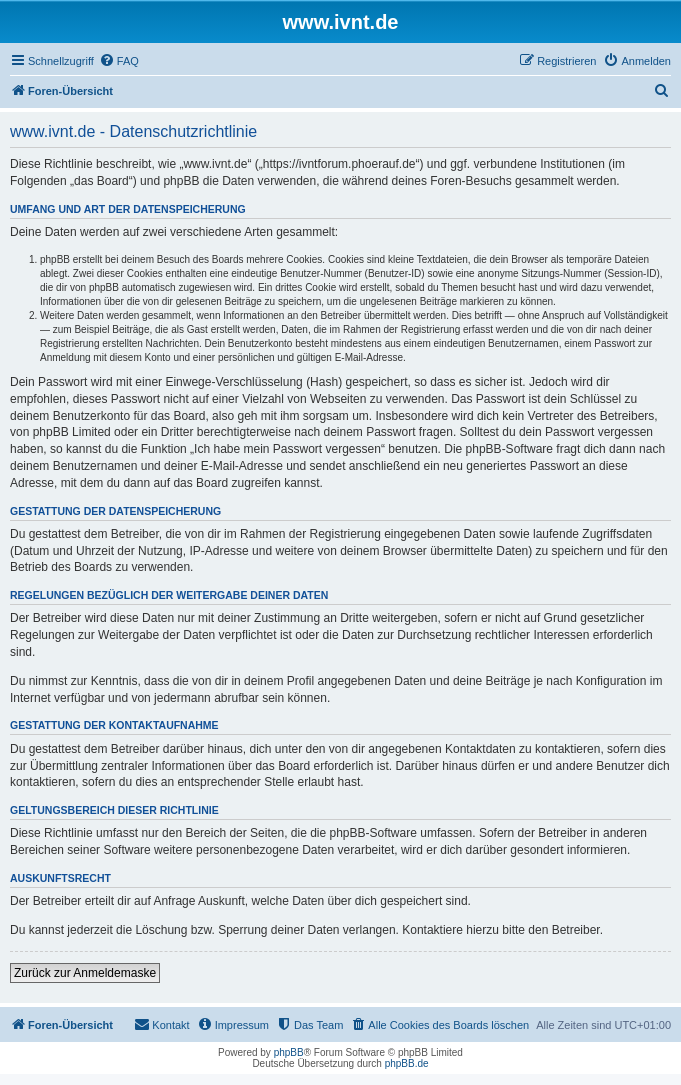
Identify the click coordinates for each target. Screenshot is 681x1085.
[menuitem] (119, 61)
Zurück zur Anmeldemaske (85, 973)
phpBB (289, 1052)
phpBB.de (407, 1063)
